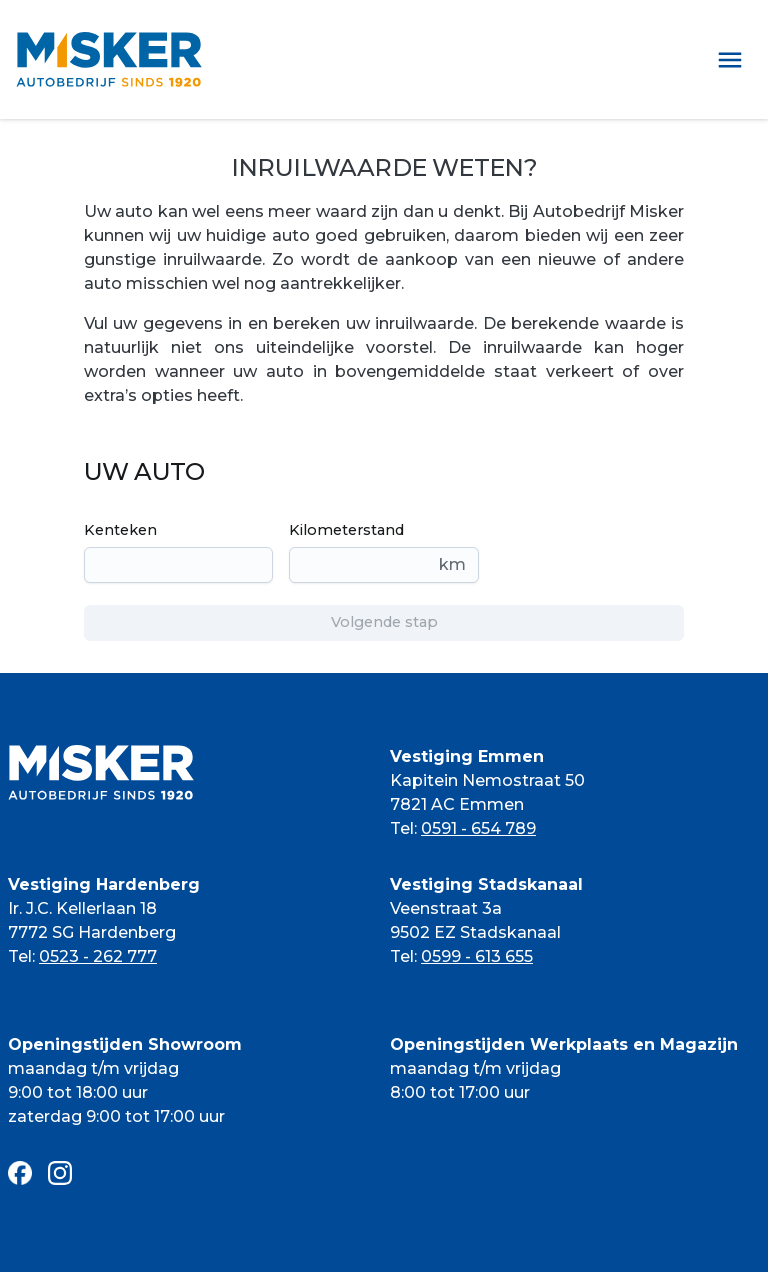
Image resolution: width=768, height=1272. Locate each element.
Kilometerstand (346, 530)
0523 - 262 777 (98, 956)
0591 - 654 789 (478, 828)
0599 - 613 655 (477, 956)
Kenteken (120, 530)
